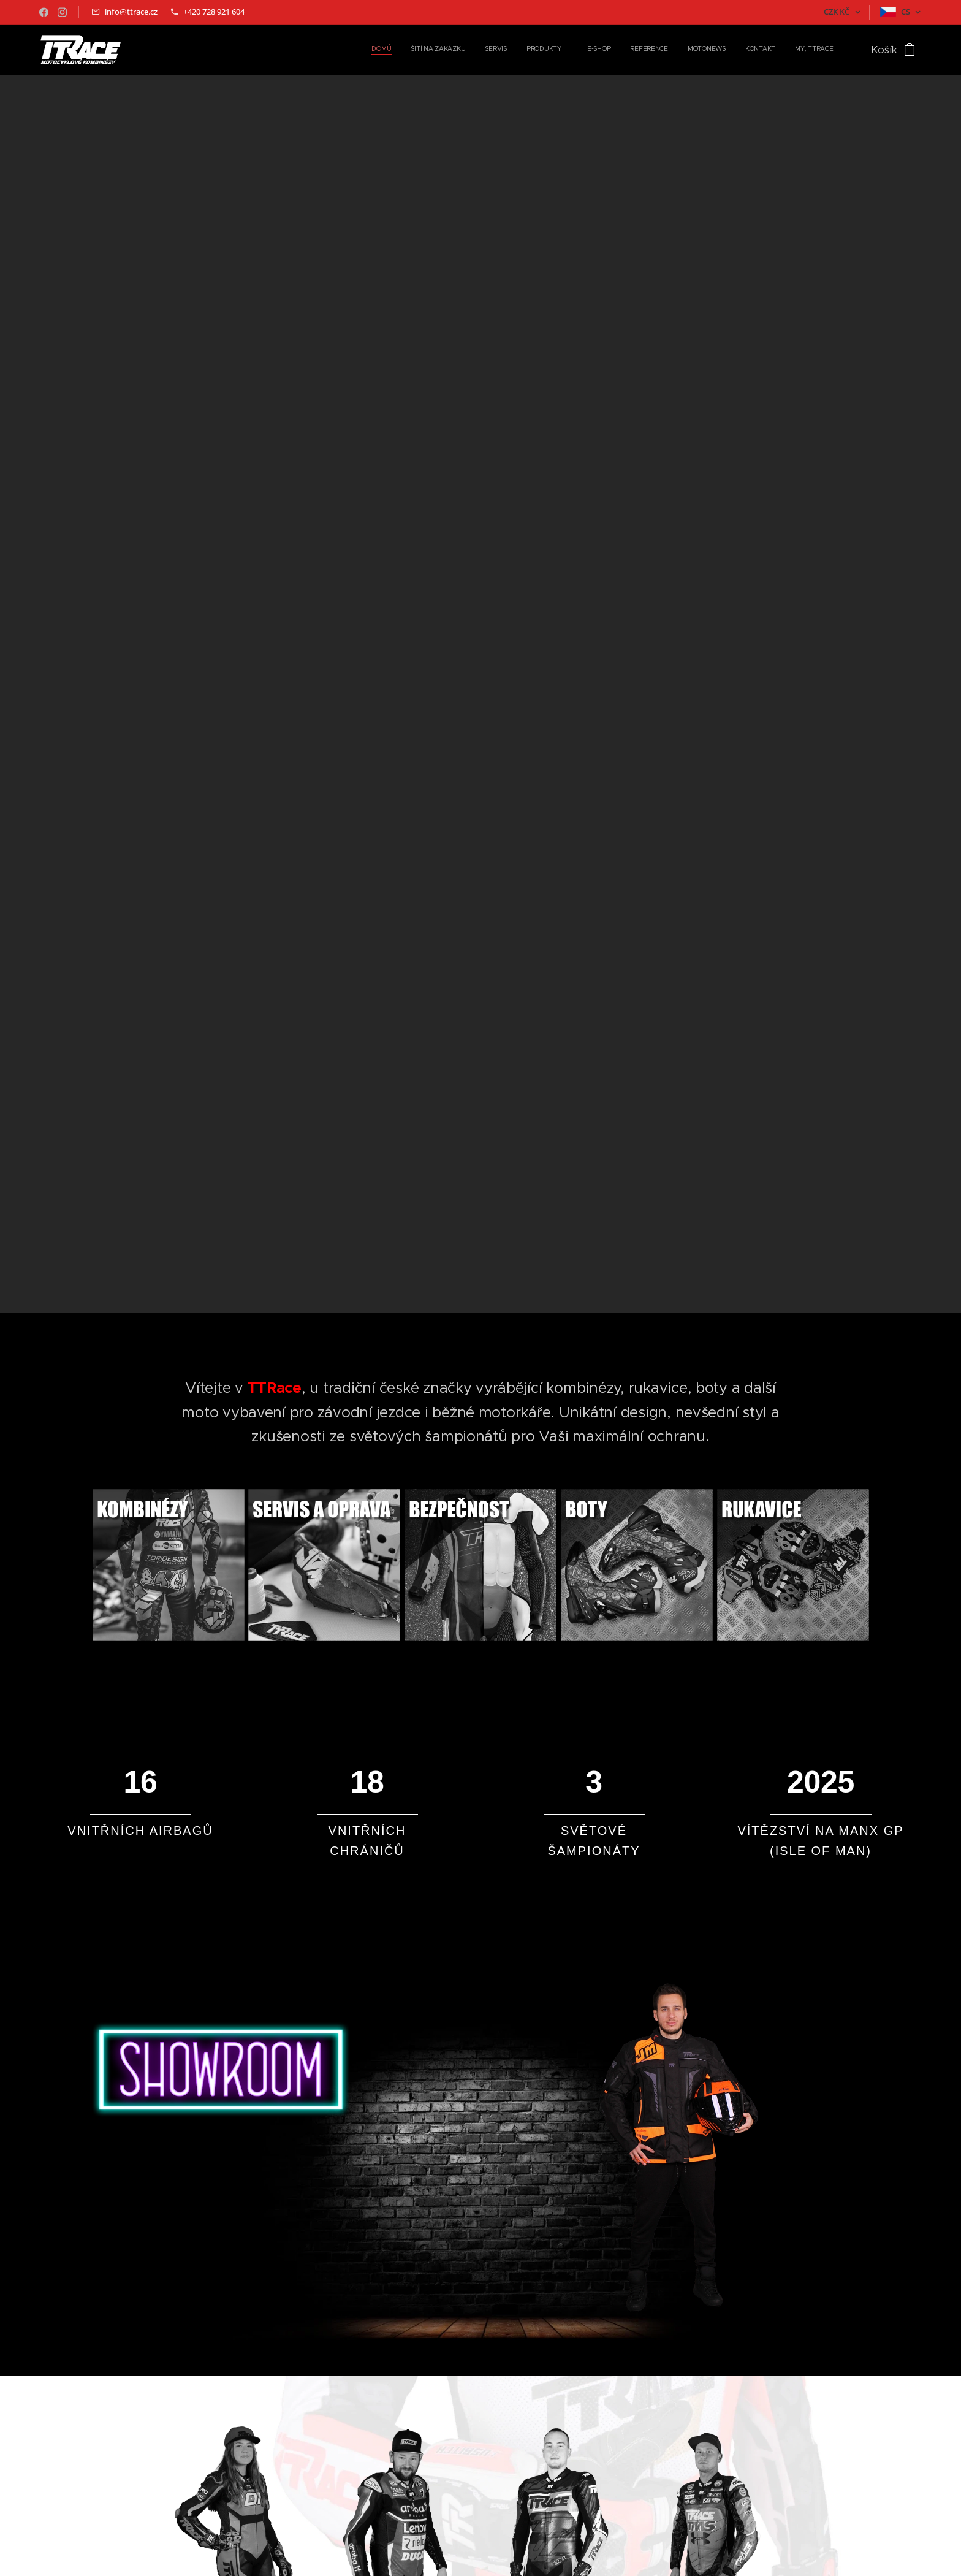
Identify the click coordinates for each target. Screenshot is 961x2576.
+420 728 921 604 (214, 11)
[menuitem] (673, 49)
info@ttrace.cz (131, 11)
